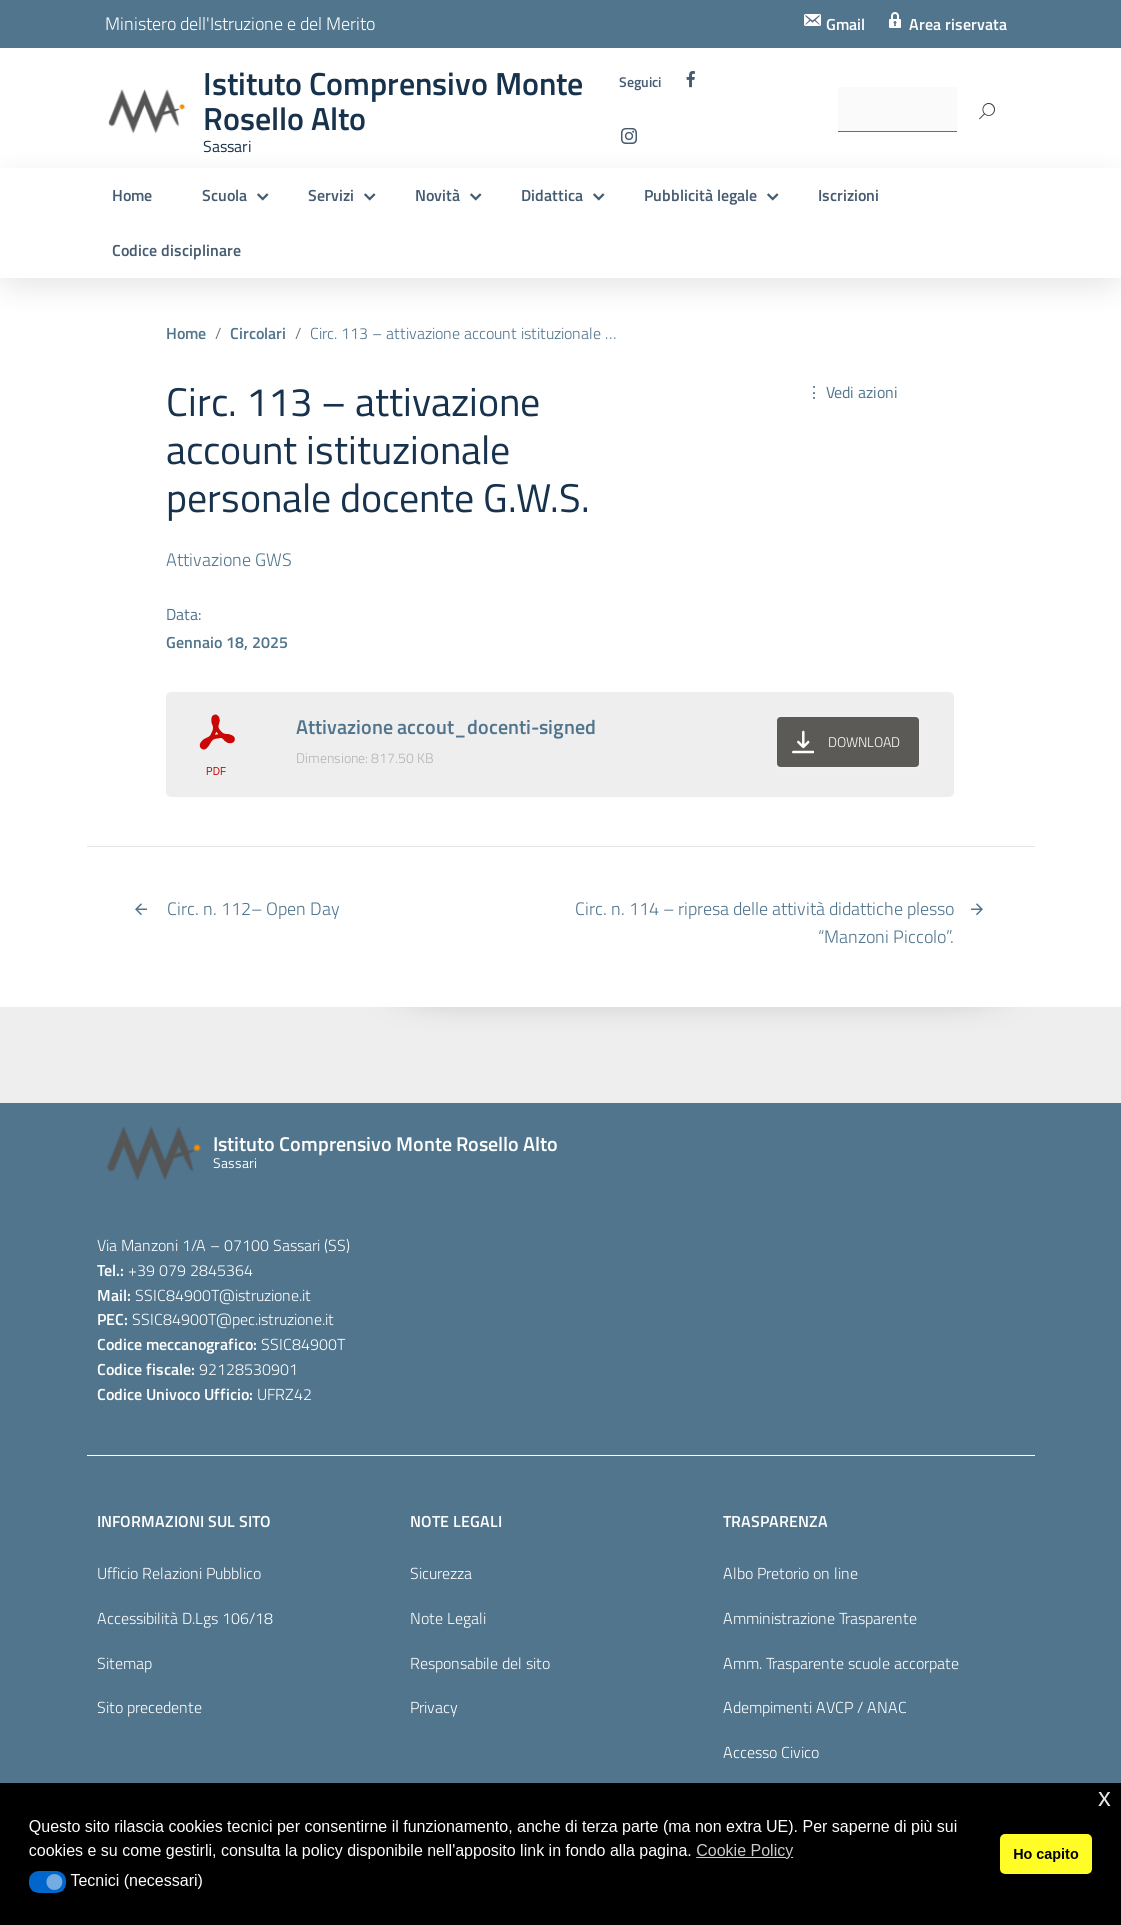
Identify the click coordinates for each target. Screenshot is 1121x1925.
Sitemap (124, 1663)
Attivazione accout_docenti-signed (446, 726)
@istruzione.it (265, 1295)
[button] (47, 1882)
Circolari (258, 333)
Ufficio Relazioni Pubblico (179, 1573)
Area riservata (956, 24)
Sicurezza (441, 1573)
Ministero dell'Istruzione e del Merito (240, 23)
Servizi (331, 195)
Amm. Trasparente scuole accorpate (841, 1663)
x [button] (1104, 1797)
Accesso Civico (771, 1752)
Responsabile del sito (480, 1663)
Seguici (640, 82)
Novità (437, 195)
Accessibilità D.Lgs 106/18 (185, 1618)
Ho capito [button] (1046, 1854)
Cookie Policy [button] (744, 1850)
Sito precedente (149, 1707)
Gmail (843, 24)
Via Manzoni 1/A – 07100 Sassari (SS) (223, 1245)
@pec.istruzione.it (275, 1319)
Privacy (434, 1707)
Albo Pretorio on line (790, 1573)
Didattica (552, 195)
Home (132, 195)
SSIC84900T (177, 1295)
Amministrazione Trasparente (820, 1618)
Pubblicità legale (700, 195)
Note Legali (448, 1618)
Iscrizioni (848, 195)
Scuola (224, 195)
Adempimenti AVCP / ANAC (815, 1707)
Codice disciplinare (176, 250)
